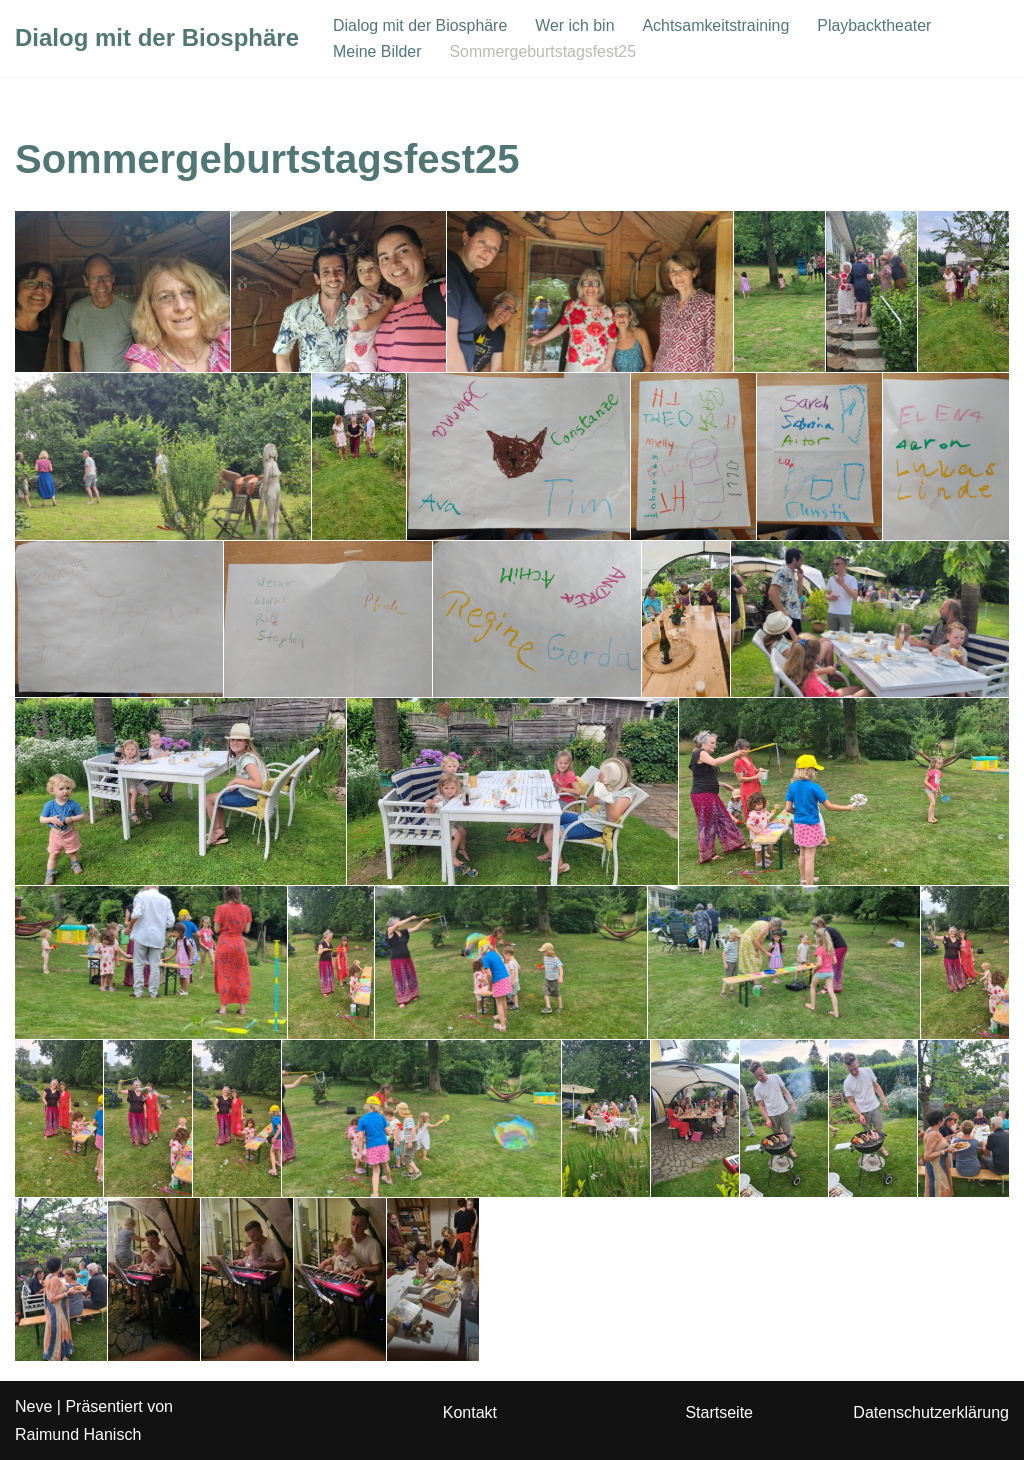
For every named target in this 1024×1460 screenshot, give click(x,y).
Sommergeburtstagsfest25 (544, 51)
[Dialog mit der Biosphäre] (157, 38)
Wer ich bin (576, 25)
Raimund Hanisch (78, 1434)
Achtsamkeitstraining (718, 25)
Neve (33, 1407)
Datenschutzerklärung (931, 1413)
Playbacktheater (877, 25)
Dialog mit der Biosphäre (420, 25)
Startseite (719, 1413)
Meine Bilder (377, 51)
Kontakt (470, 1413)
